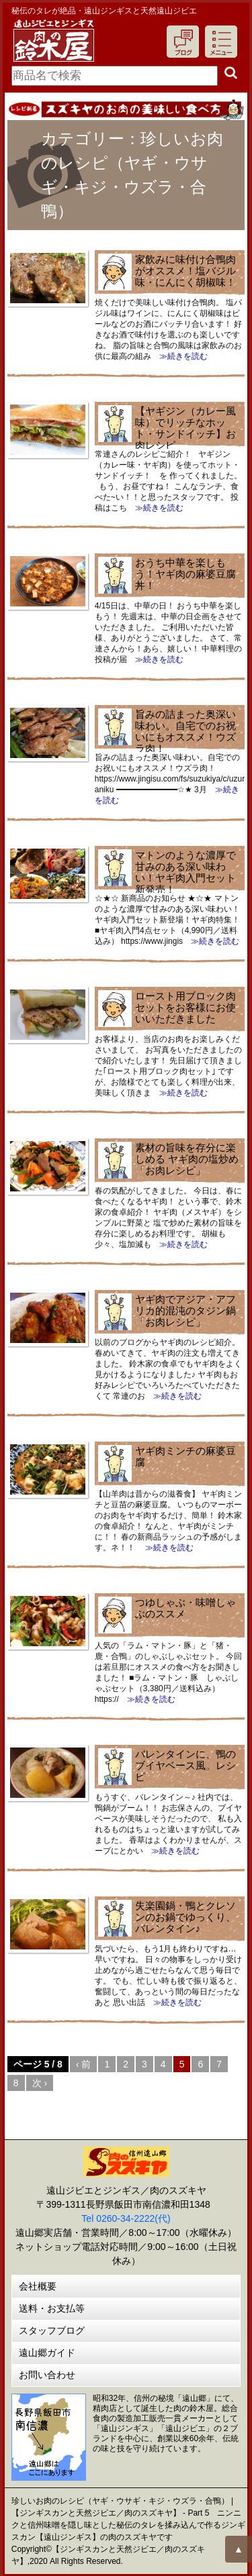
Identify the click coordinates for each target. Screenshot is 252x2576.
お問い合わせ (47, 2374)
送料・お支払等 (52, 2308)
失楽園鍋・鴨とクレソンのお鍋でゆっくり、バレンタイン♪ (185, 1917)
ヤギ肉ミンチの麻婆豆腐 (185, 1456)
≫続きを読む (179, 356)
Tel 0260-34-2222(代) (125, 2218)
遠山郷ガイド (47, 2352)
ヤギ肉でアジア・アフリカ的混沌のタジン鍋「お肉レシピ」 (185, 1310)
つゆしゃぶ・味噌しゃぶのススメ (185, 1608)
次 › (40, 2083)
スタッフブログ (52, 2330)
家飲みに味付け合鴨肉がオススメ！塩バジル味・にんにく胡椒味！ (185, 271)
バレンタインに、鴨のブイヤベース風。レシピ (185, 1765)
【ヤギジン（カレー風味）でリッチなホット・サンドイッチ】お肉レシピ (185, 428)
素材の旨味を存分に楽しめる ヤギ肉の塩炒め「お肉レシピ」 (187, 1159)
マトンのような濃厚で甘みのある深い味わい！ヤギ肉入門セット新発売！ (185, 872)
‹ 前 (83, 2064)
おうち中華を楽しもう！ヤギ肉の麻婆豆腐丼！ (185, 574)
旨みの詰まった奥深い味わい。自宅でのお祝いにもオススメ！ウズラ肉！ (185, 731)
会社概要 (37, 2286)
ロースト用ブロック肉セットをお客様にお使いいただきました (185, 1007)
